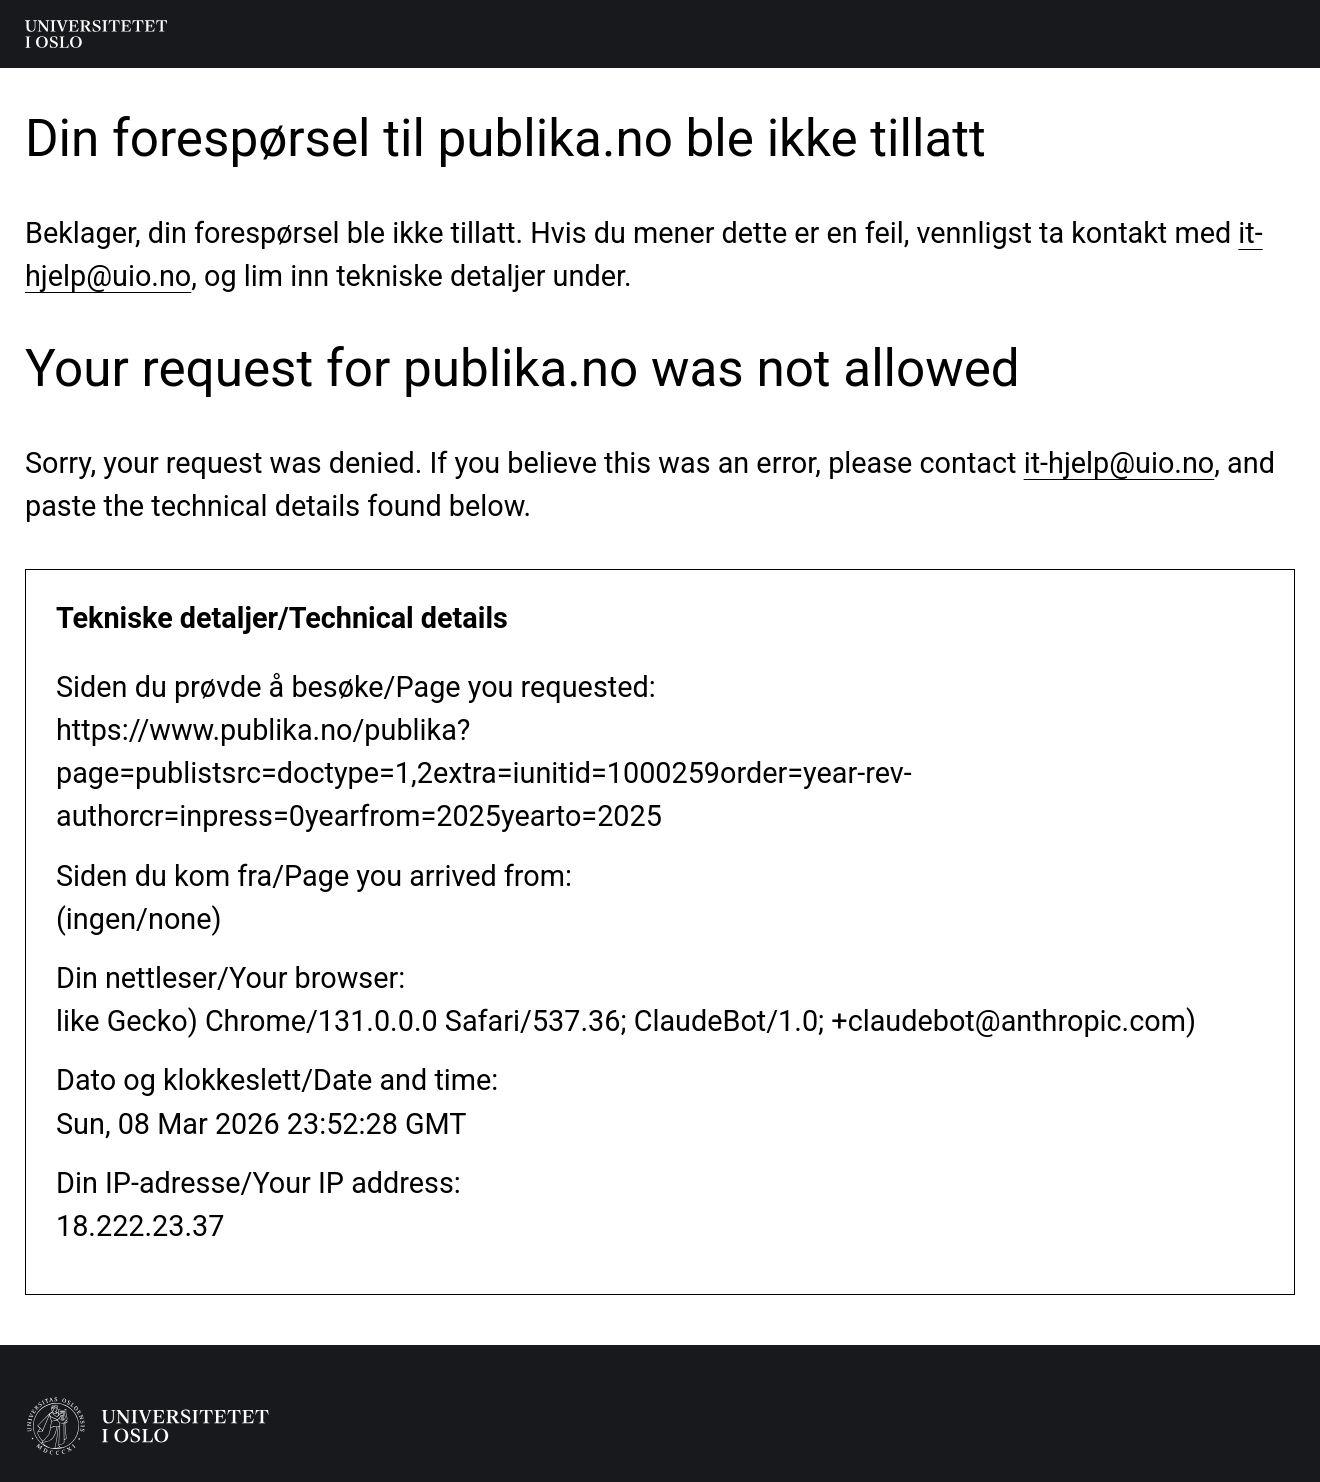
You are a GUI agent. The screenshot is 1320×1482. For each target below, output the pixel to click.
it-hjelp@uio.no (1119, 463)
